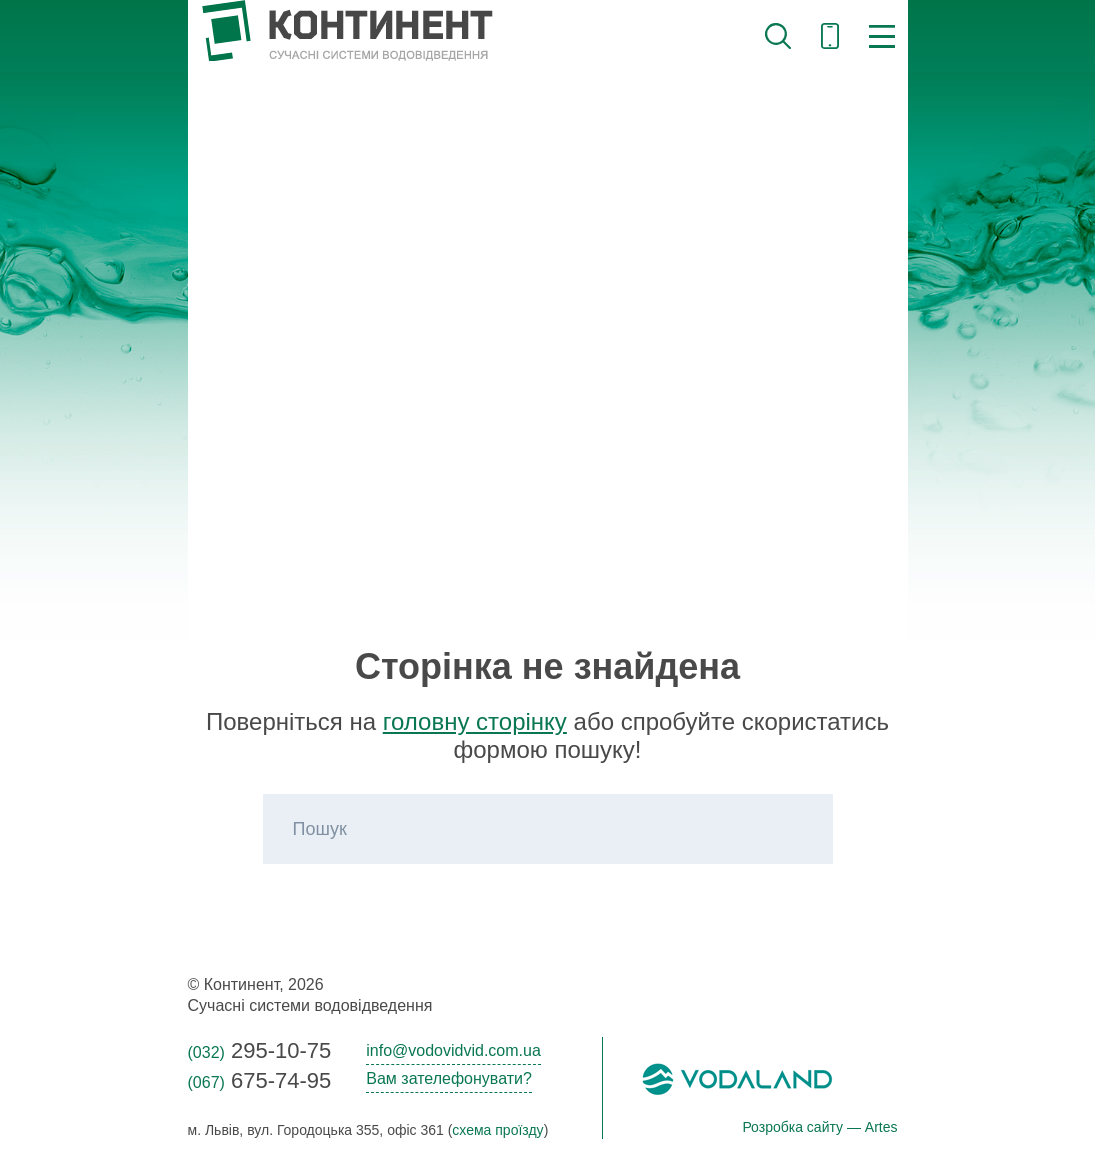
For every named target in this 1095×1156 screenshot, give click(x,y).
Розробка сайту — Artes (819, 1127)
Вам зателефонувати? (449, 1078)
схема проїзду (497, 1130)
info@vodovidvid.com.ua (453, 1050)
